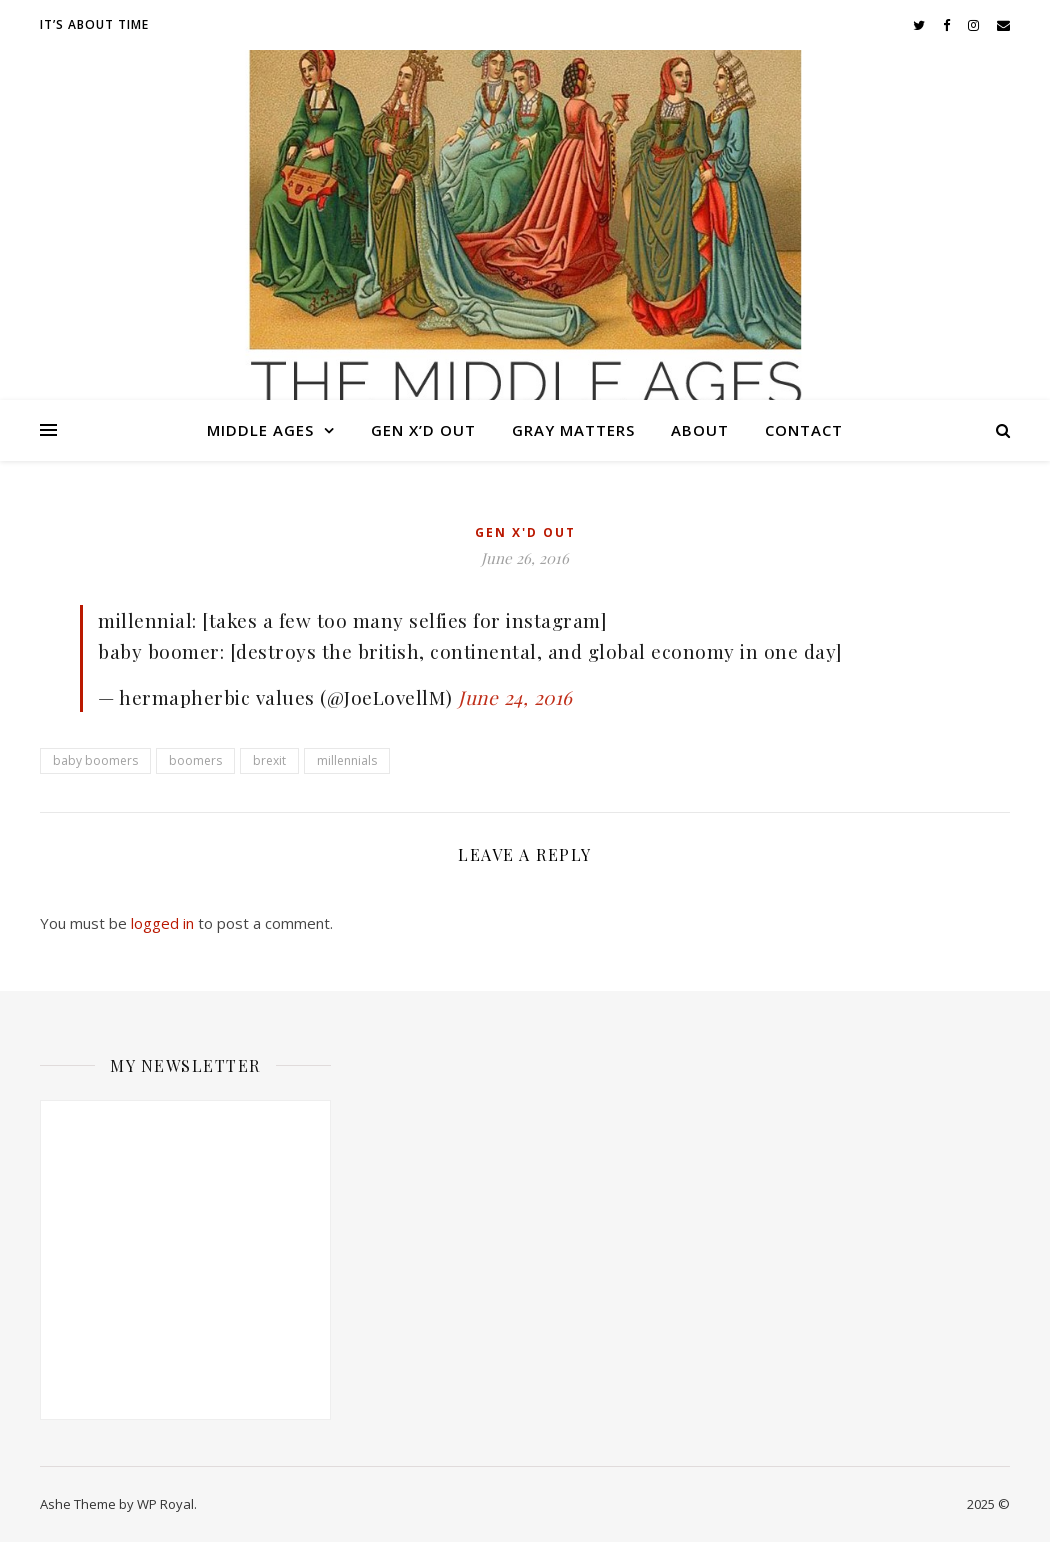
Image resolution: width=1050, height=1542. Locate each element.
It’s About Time (94, 24)
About (700, 430)
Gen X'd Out (525, 532)
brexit (269, 760)
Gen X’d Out (423, 430)
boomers (195, 760)
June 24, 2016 (515, 697)
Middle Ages (260, 430)
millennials (347, 760)
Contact (804, 430)
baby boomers (95, 760)
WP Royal (165, 1504)
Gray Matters (573, 430)
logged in (162, 923)
